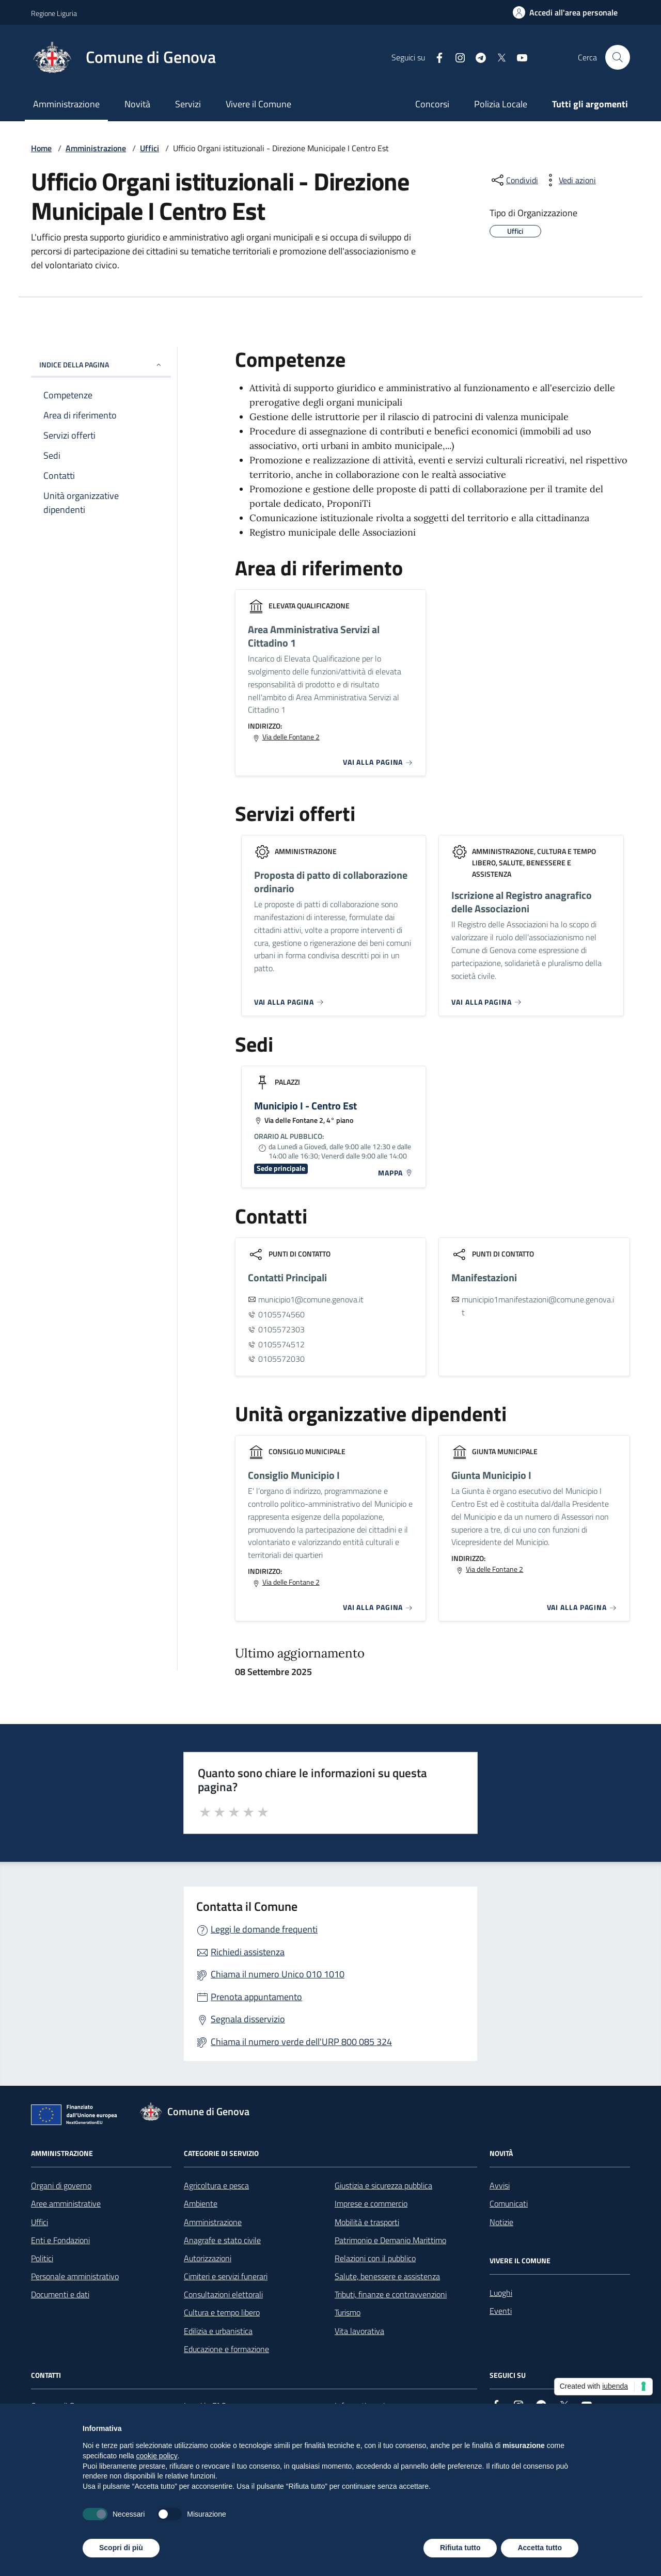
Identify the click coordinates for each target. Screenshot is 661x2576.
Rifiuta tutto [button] (460, 2547)
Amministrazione (66, 104)
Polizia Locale (500, 104)
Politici (42, 2258)
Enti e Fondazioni (60, 2240)
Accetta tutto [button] (539, 2547)
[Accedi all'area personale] (565, 12)
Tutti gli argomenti (590, 104)
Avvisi (500, 2185)
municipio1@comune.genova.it (311, 1299)
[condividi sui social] (514, 180)
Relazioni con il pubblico (375, 2258)
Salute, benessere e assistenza (387, 2276)
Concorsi (432, 104)
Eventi (501, 2311)
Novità (137, 104)
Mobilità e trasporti (367, 2222)
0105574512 (281, 1344)
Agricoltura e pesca (216, 2185)
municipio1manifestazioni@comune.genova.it (538, 1305)
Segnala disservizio (248, 2019)
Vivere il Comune (258, 104)
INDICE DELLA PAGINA (101, 364)
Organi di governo (61, 2185)
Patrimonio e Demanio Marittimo (390, 2240)
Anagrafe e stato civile (222, 2240)
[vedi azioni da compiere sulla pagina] (569, 180)
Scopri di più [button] (121, 2547)
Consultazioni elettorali (223, 2294)
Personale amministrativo (75, 2276)
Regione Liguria (54, 13)
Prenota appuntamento (256, 1997)
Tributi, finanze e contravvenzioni (391, 2294)
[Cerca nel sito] (617, 57)
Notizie (501, 2222)
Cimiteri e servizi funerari (225, 2276)
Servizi (188, 104)
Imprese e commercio (371, 2203)
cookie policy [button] (157, 2456)
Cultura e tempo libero (222, 2312)
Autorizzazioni (207, 2258)
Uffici (149, 148)
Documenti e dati (60, 2294)
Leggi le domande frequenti (264, 1929)
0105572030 (281, 1359)
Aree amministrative (66, 2203)
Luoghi (501, 2293)
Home (41, 148)
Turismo (347, 2312)
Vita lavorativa (359, 2331)
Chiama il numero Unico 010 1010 (277, 1974)
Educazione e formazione (226, 2349)
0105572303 (281, 1329)
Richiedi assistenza (248, 1952)
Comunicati (509, 2203)
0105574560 (281, 1314)
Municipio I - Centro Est (305, 1106)
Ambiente (200, 2203)
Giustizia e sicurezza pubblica (383, 2185)
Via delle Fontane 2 (291, 737)
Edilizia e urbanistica (218, 2331)
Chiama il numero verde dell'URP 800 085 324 (301, 2042)
